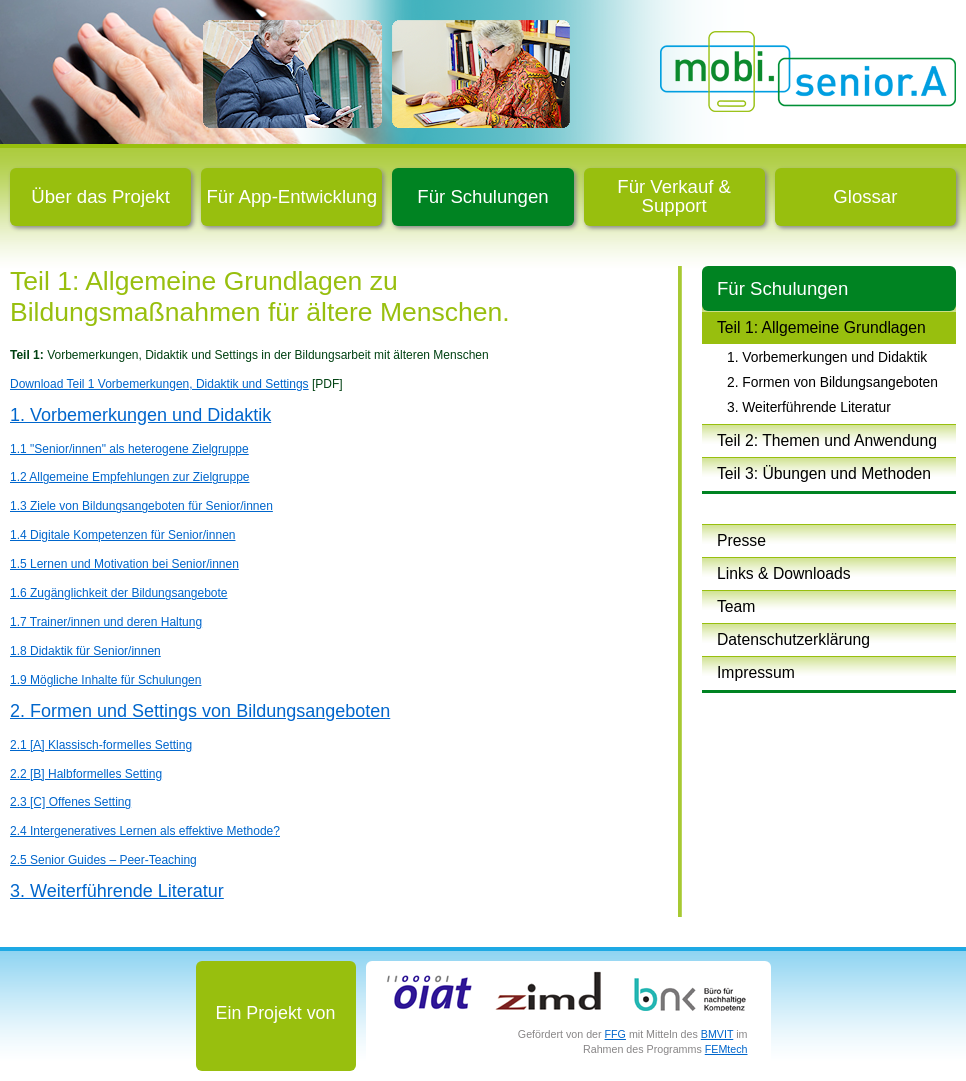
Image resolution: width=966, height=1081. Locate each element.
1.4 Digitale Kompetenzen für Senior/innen (122, 535)
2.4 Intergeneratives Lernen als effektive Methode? (145, 831)
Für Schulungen (482, 196)
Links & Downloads (784, 573)
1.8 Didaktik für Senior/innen (85, 651)
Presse (741, 540)
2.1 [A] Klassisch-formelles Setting (101, 745)
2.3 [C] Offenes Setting (70, 802)
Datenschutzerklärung (793, 639)
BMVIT (717, 1034)
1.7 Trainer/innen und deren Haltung (106, 622)
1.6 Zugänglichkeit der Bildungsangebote (119, 593)
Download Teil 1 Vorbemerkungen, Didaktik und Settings (159, 384)
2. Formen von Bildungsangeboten (832, 382)
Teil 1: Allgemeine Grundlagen (821, 327)
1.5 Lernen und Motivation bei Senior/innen (124, 564)
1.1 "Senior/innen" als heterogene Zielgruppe (129, 449)
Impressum (756, 672)
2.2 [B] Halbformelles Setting (86, 774)
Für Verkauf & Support (674, 196)
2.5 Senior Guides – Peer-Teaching (103, 860)
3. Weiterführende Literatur (809, 407)
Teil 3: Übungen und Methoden (824, 473)
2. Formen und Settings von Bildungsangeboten (200, 711)
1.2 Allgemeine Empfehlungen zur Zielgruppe (129, 477)
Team (736, 606)
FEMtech (726, 1049)
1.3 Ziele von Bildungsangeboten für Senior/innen (141, 506)
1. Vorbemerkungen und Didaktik (827, 357)
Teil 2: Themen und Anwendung (827, 440)
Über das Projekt (100, 196)
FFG (615, 1034)
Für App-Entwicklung (292, 196)
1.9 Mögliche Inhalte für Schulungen (105, 680)
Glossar (865, 196)
